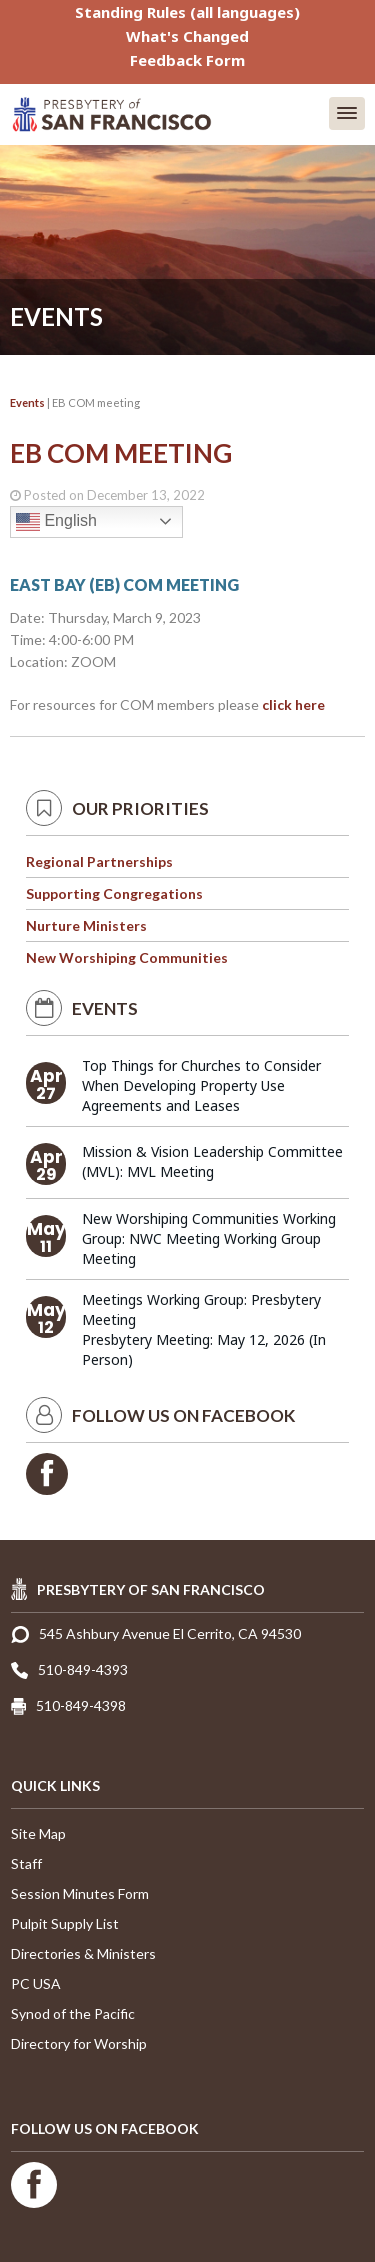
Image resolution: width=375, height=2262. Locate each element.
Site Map (38, 1833)
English (56, 522)
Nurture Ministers (86, 925)
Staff (26, 1863)
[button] (347, 113)
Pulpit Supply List (65, 1923)
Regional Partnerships (99, 861)
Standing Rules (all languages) (187, 12)
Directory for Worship (79, 2043)
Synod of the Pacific (73, 2013)
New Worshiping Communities (127, 957)
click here (293, 704)
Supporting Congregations (114, 893)
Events (27, 402)
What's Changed (187, 36)
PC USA (36, 1983)
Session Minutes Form (80, 1893)
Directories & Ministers (83, 1953)
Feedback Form (187, 60)
